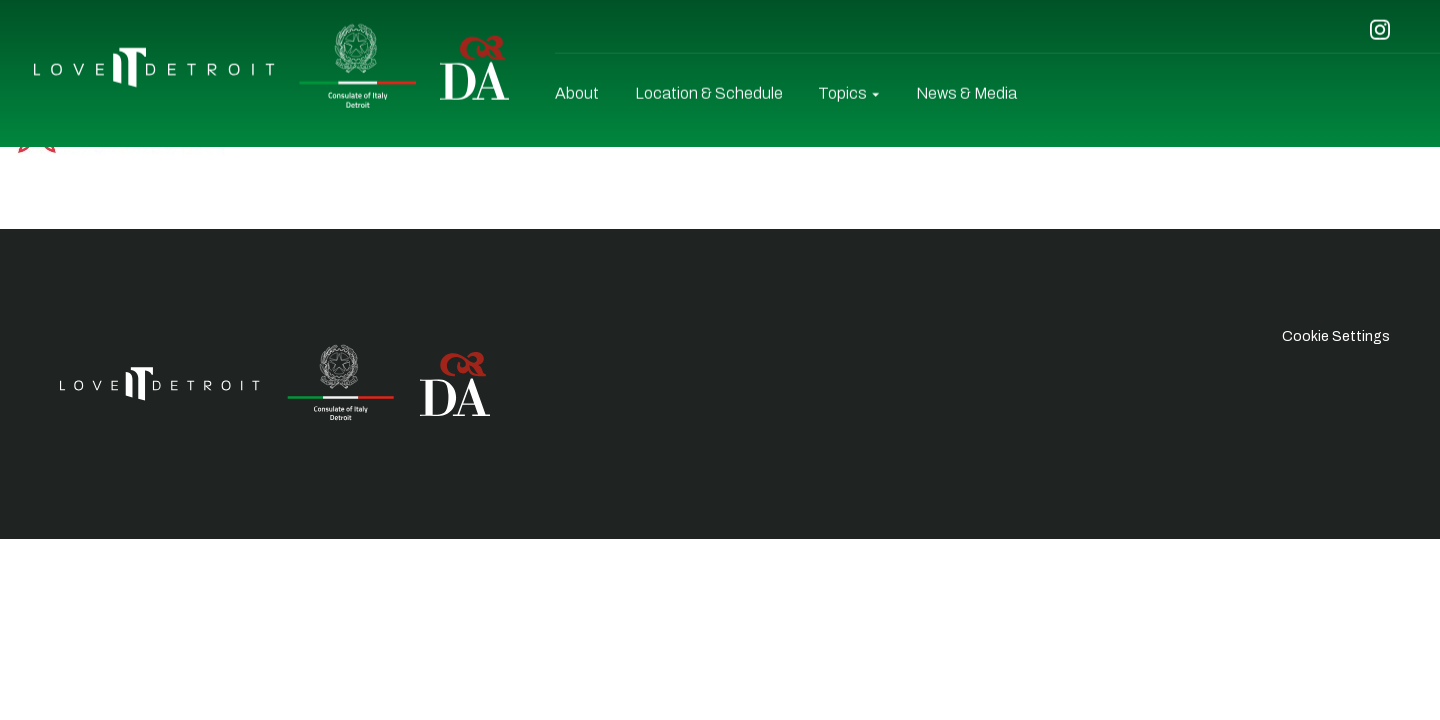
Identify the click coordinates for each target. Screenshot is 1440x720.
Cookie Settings (1336, 336)
